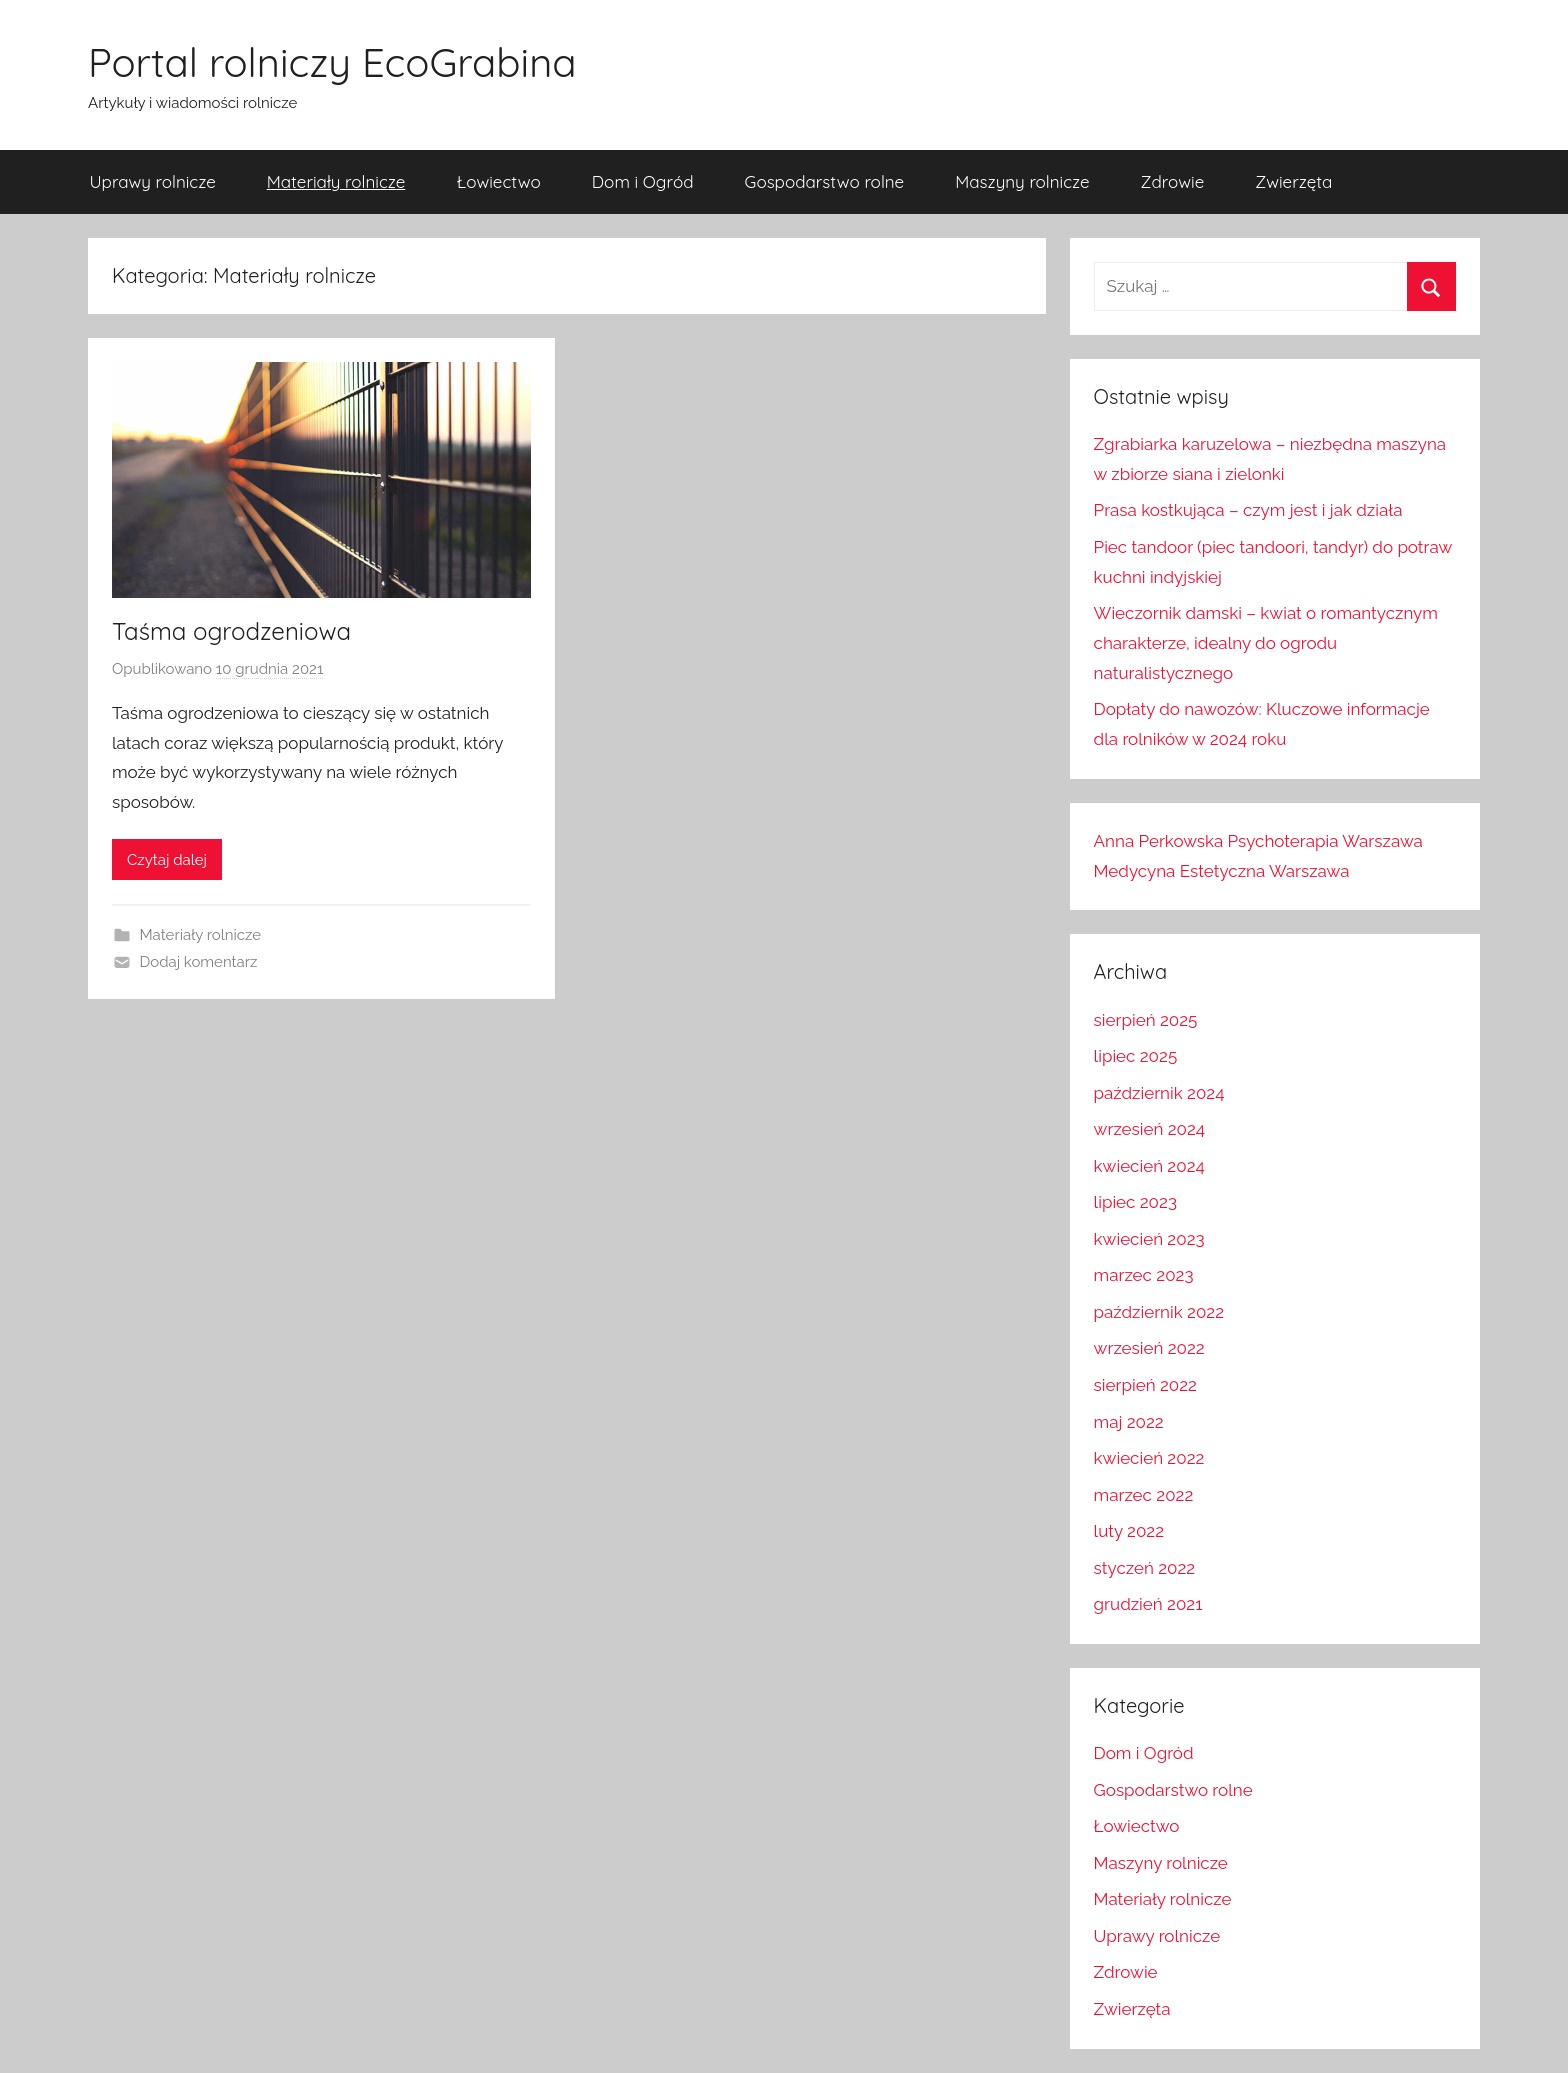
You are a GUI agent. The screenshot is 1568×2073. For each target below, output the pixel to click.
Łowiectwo (498, 181)
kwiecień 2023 (1149, 1239)
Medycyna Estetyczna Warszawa (1222, 871)
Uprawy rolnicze (153, 181)
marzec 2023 (1144, 1275)
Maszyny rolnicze (1022, 181)
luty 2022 (1129, 1531)
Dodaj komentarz (199, 962)
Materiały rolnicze (336, 181)
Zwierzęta (1293, 181)
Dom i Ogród (643, 181)
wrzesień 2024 (1149, 1129)
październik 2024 (1159, 1093)
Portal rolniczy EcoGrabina (332, 62)
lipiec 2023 (1135, 1202)
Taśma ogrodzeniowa (231, 631)
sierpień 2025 (1146, 1020)
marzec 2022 (1144, 1495)
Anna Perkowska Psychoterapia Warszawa (1258, 841)
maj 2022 (1129, 1422)
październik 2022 (1159, 1312)
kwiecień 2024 (1149, 1166)
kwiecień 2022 (1149, 1458)
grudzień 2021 (1148, 1604)
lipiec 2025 (1136, 1056)
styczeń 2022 (1145, 1568)
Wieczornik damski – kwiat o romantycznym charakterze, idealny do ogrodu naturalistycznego (1266, 643)
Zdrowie (1173, 181)
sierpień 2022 (1145, 1385)
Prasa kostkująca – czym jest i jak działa (1248, 510)
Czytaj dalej (167, 860)
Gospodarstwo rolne (825, 181)
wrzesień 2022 (1149, 1348)
